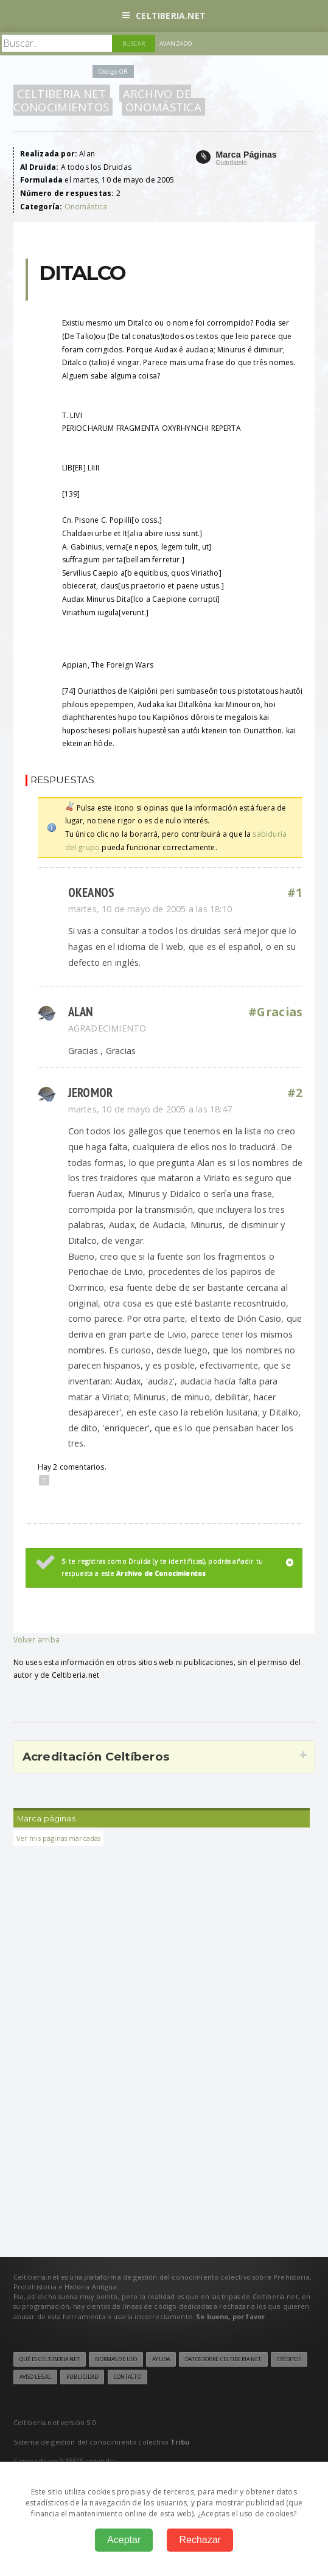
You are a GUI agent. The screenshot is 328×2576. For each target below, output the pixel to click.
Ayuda (161, 2359)
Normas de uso (116, 2359)
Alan (80, 1012)
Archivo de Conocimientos (102, 100)
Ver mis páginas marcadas (58, 1838)
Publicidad (82, 2377)
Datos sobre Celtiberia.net (223, 2359)
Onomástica (163, 106)
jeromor (90, 1092)
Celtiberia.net (164, 15)
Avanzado (175, 43)
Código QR (113, 71)
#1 (295, 892)
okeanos (91, 892)
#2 (295, 1093)
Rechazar (199, 2540)
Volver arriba (36, 1640)
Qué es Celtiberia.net (49, 2359)
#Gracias (275, 1012)
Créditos (289, 2359)
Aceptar (124, 2540)
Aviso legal (35, 2377)
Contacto (127, 2377)
